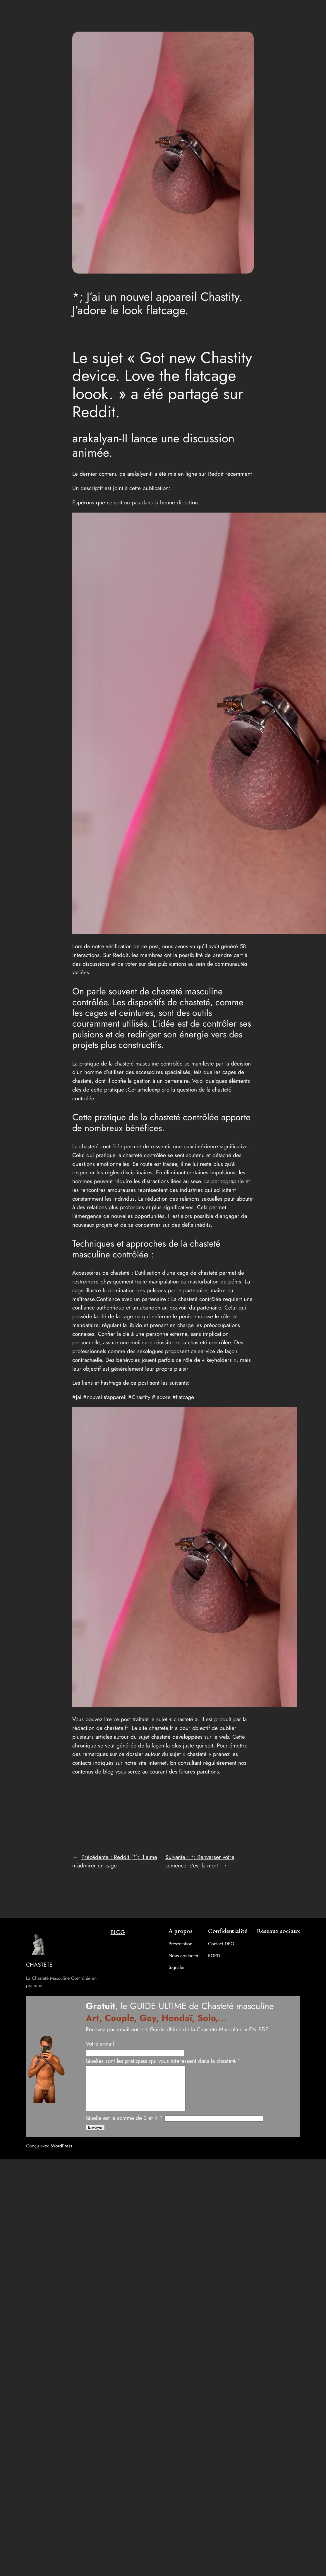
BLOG (118, 1932)
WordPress (61, 2154)
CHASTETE (39, 1964)
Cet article (140, 1089)
